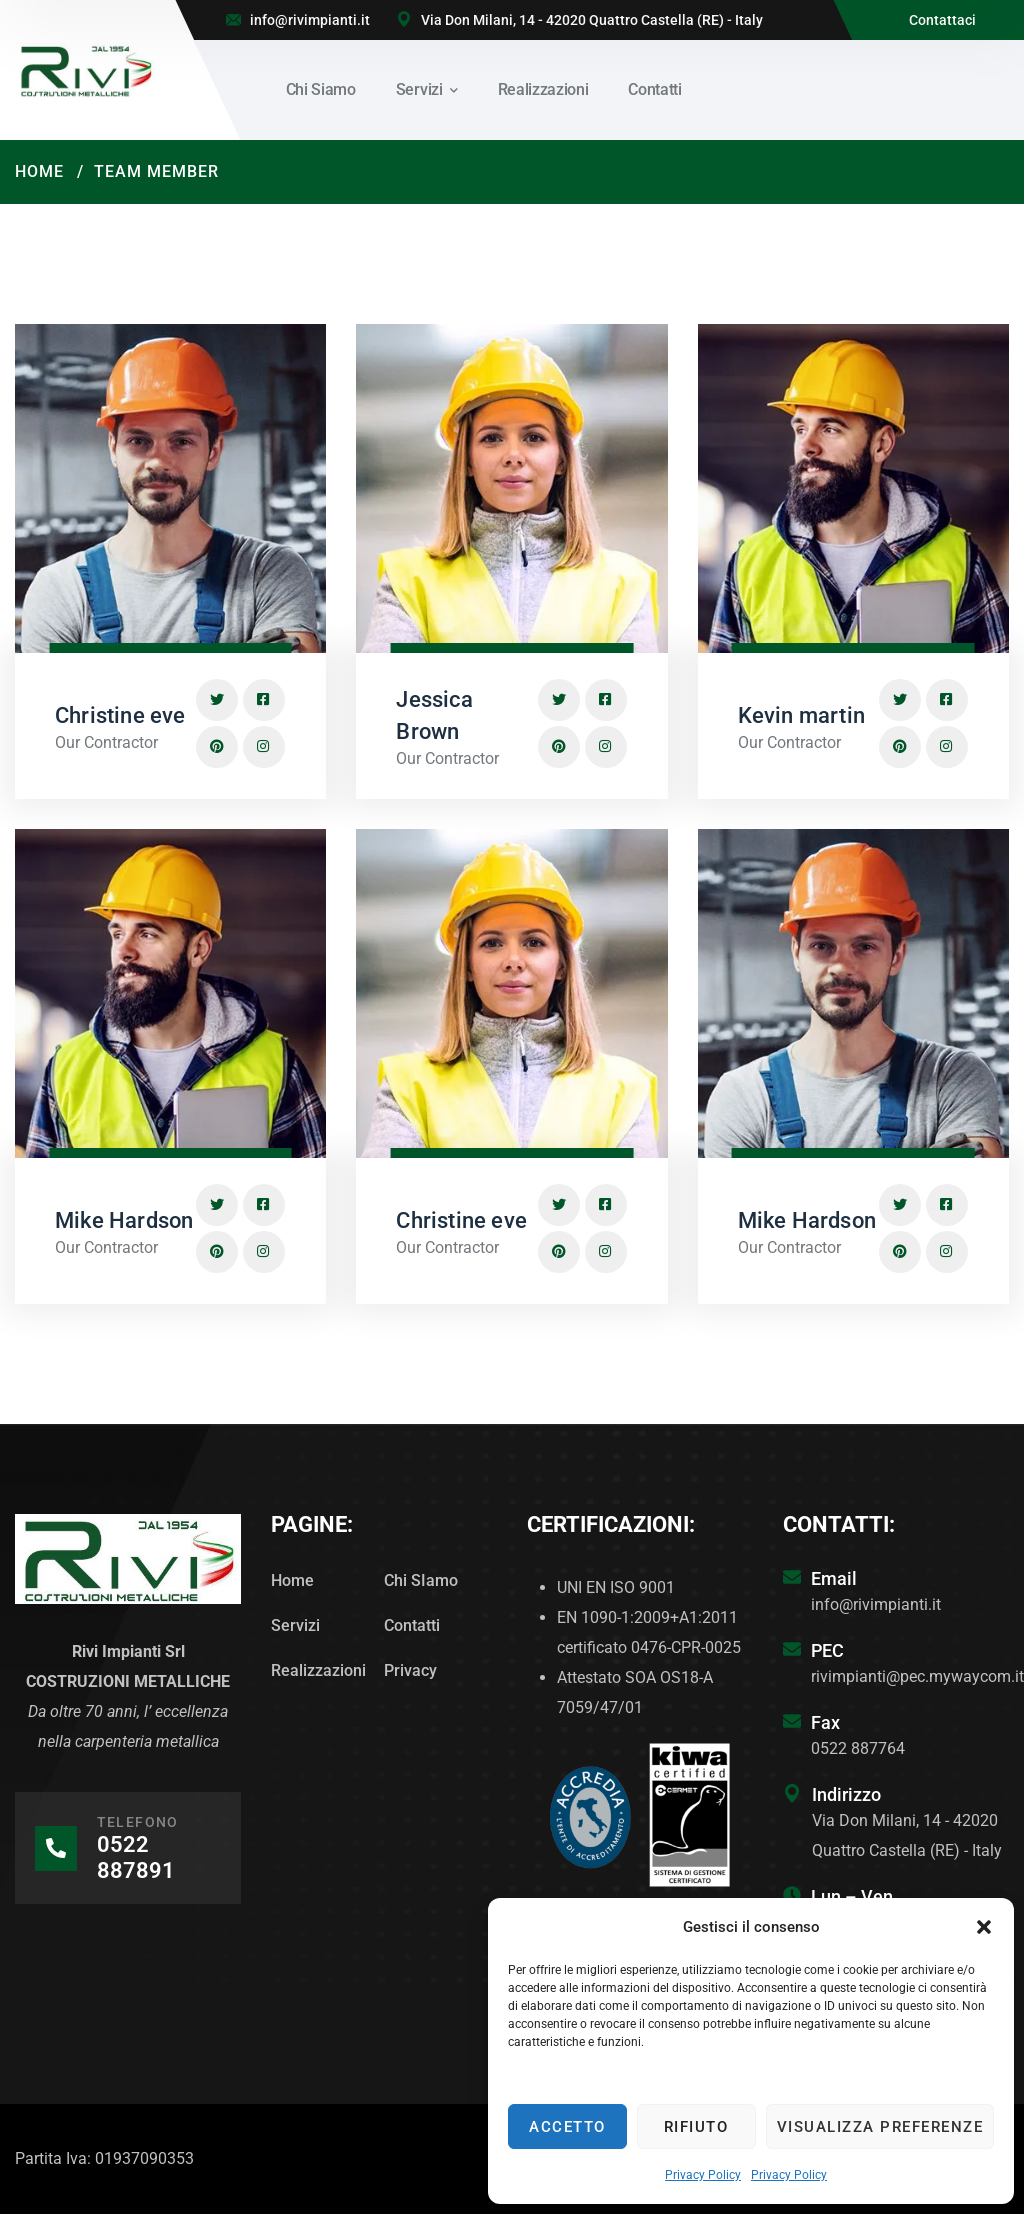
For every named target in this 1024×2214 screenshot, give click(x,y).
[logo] (85, 68)
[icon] (217, 700)
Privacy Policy (703, 2175)
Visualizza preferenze (880, 2127)
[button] (984, 1927)
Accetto (567, 2127)
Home (39, 171)
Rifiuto (696, 2127)
